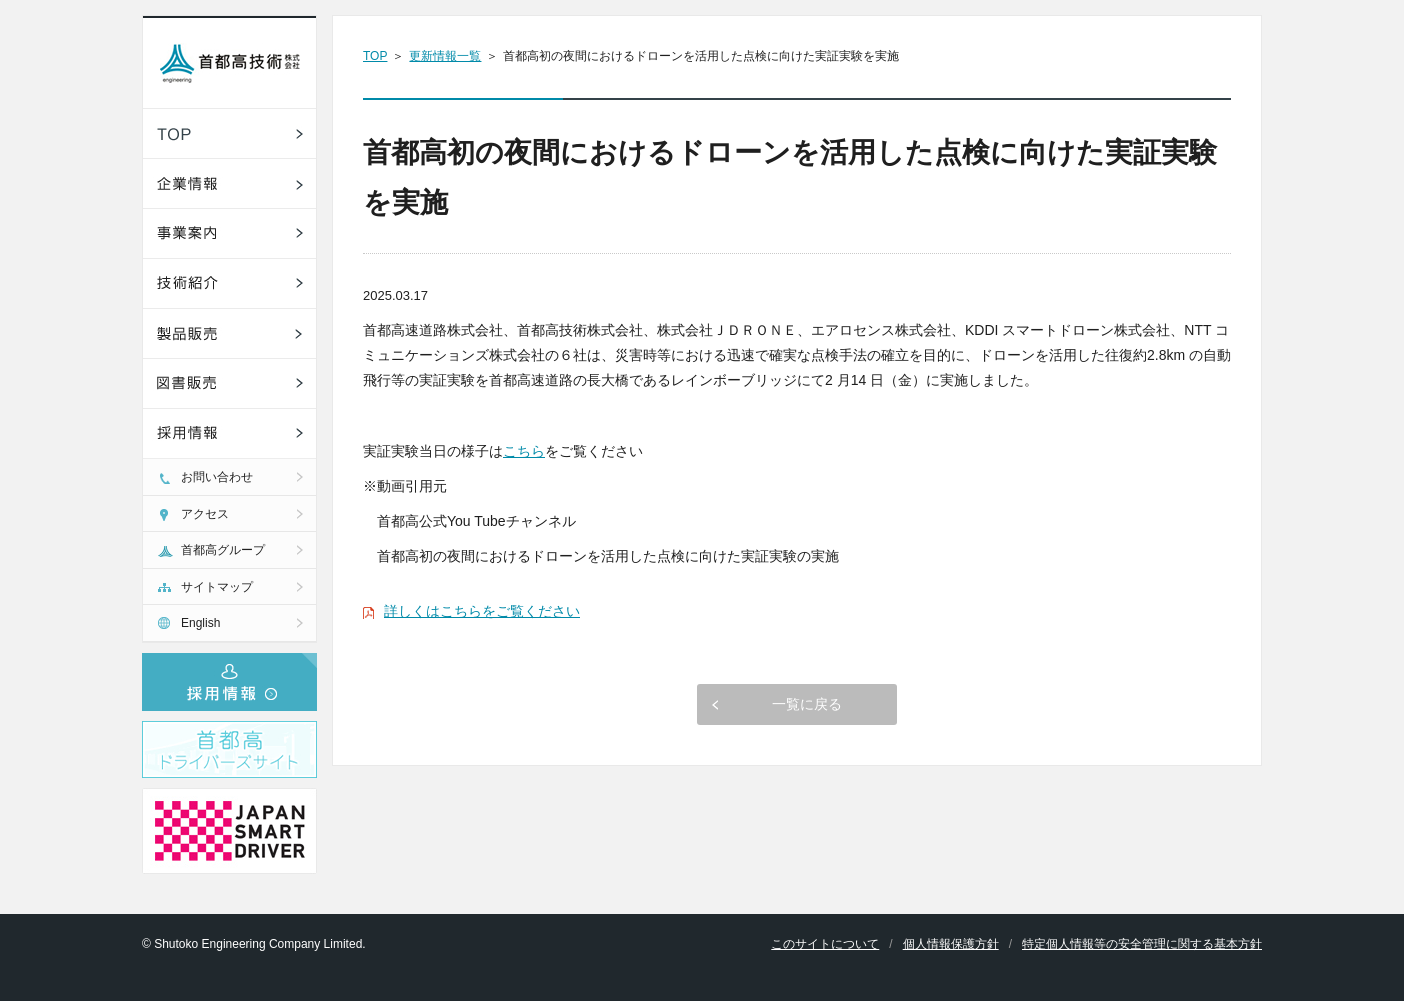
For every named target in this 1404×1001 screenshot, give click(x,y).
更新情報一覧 (445, 56)
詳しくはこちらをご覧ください (482, 611)
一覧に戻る (807, 704)
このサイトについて (825, 944)
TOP (375, 56)
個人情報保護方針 (951, 944)
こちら (524, 451)
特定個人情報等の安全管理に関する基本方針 (1142, 944)
